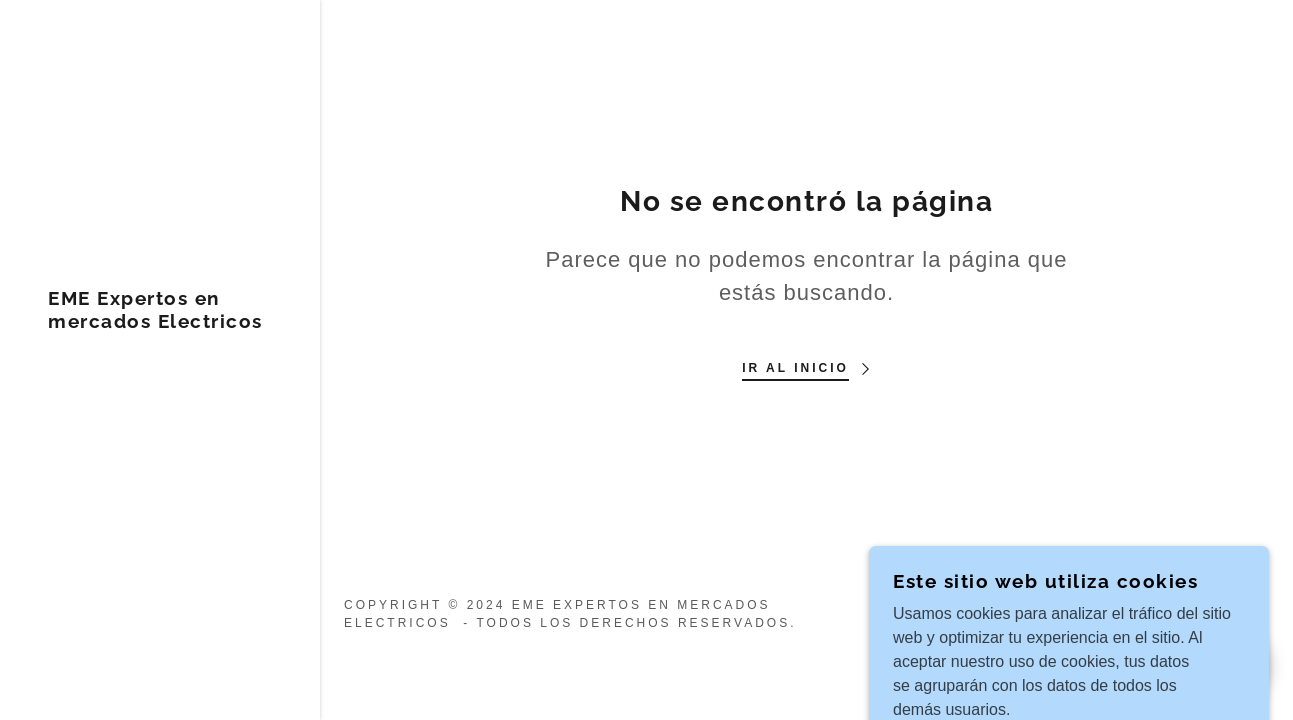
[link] (160, 322)
